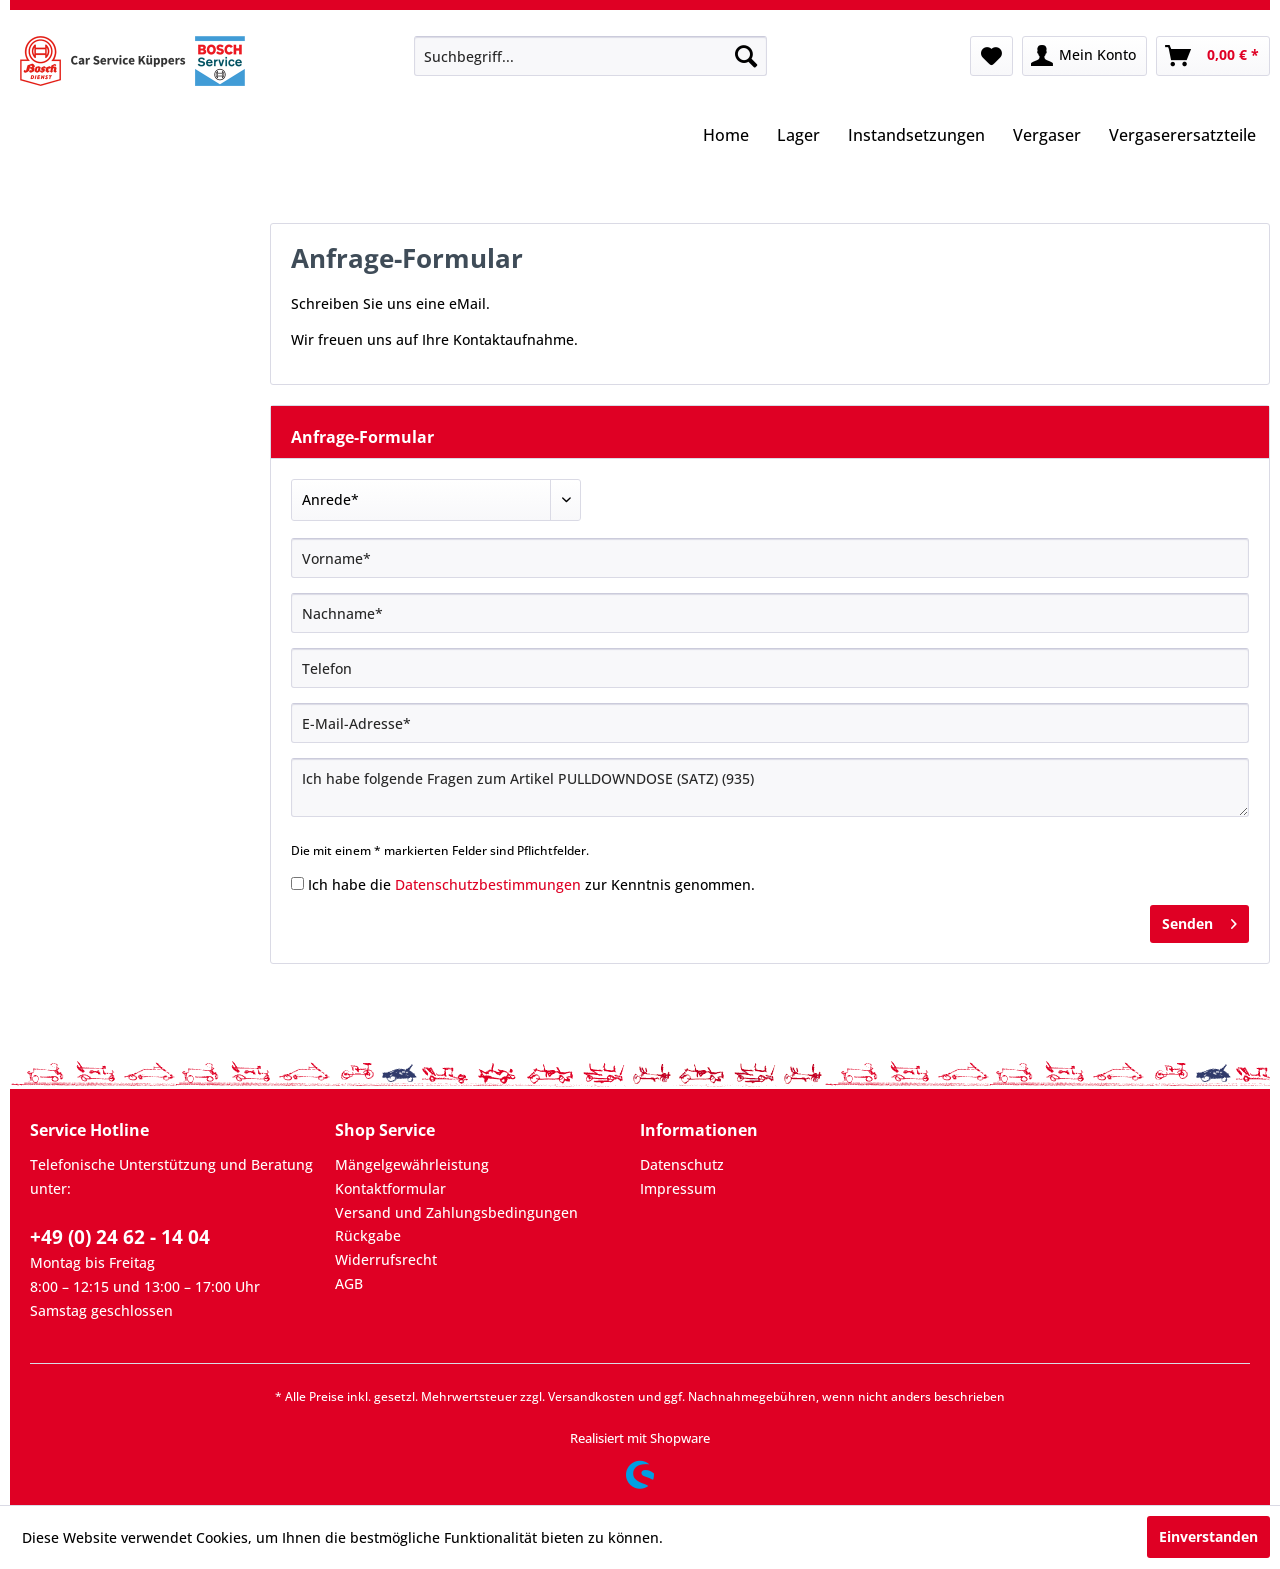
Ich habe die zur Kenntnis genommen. (531, 884)
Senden (1199, 920)
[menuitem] (590, 56)
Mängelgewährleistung (412, 1164)
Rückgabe (368, 1235)
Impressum (678, 1188)
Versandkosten (591, 1396)
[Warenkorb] (1213, 56)
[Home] (726, 137)
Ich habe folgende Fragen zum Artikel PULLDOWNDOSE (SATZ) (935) (770, 787)
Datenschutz (682, 1164)
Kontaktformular (390, 1188)
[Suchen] (746, 56)
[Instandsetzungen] (916, 137)
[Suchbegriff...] (590, 56)
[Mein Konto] (1084, 56)
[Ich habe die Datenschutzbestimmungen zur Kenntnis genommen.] (297, 883)
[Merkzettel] (991, 56)
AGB (349, 1283)
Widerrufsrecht (386, 1259)
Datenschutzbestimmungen (488, 884)
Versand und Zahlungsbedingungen (456, 1212)
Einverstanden (1208, 1536)
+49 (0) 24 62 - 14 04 (120, 1237)
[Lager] (798, 137)
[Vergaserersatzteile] (1182, 137)
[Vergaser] (1047, 137)
